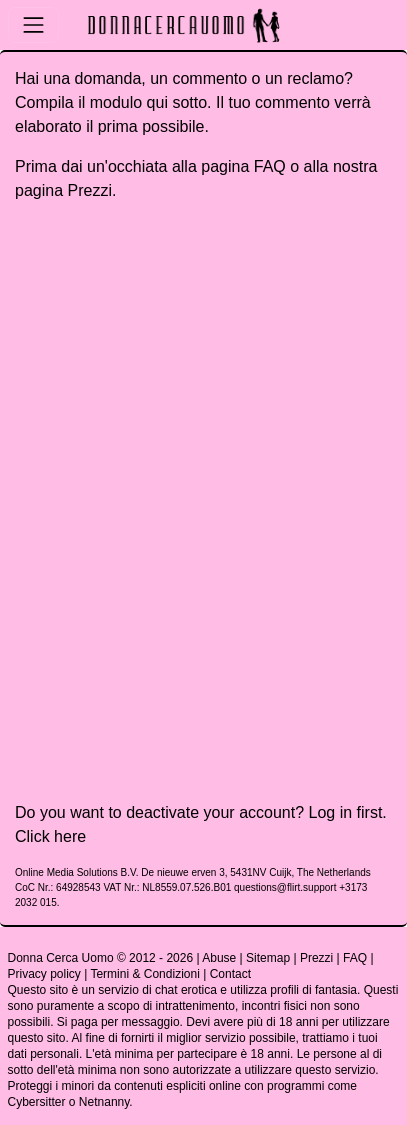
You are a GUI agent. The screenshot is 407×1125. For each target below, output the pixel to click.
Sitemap (268, 958)
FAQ (270, 166)
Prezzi (90, 190)
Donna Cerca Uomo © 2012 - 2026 (101, 958)
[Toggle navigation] (33, 24)
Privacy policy (44, 974)
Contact (230, 974)
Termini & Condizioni (144, 974)
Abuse (219, 958)
